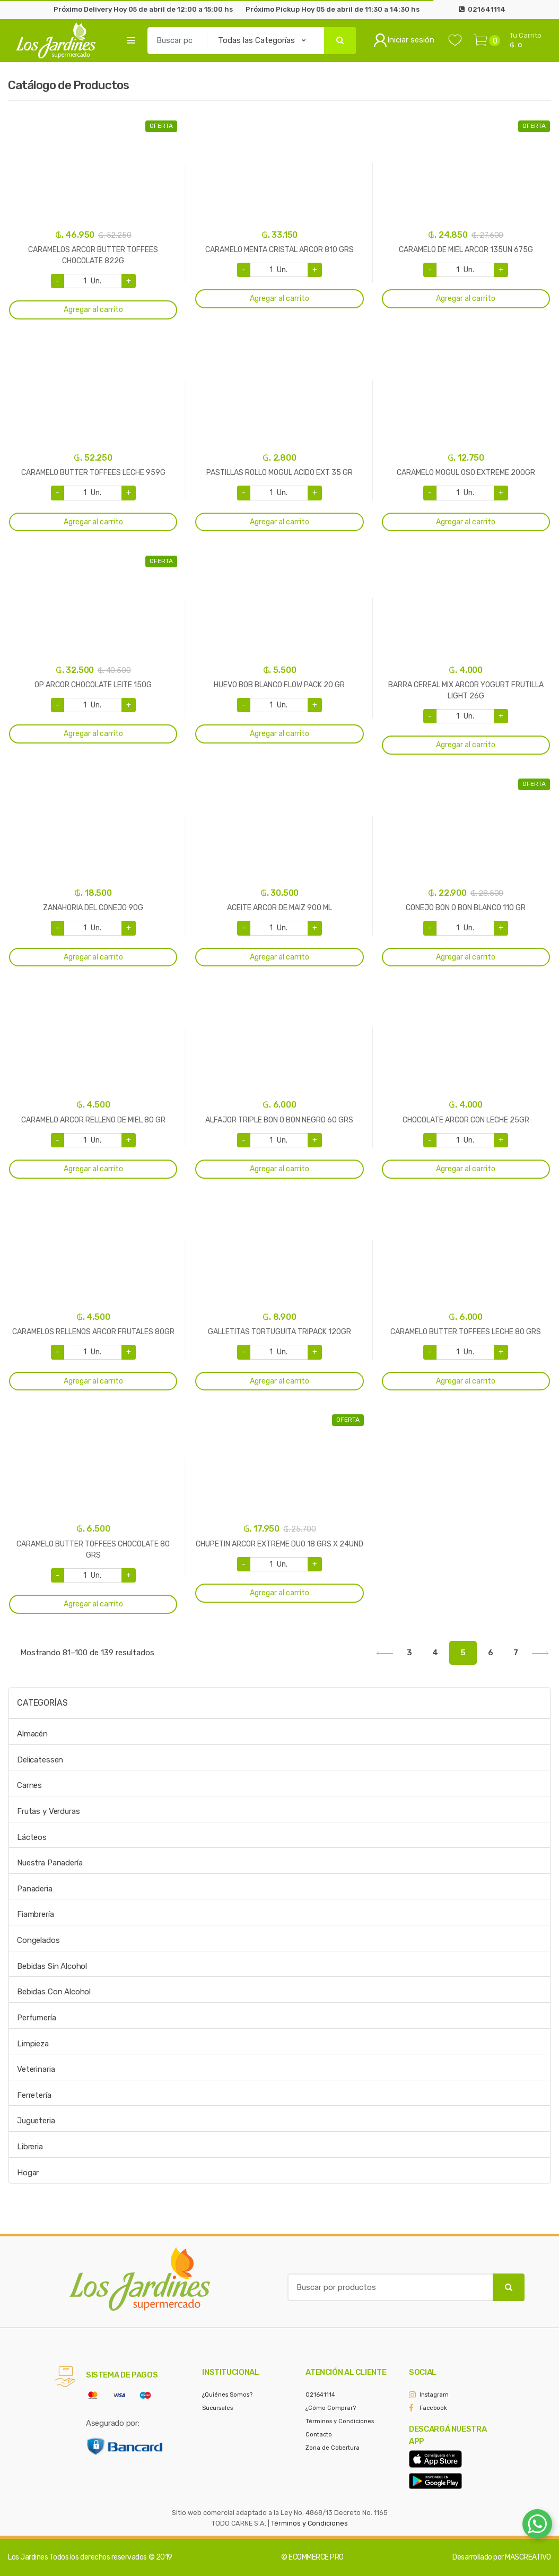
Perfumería (36, 2017)
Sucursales (217, 2408)
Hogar (28, 2172)
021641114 (320, 2394)
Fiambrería (35, 1914)
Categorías (42, 1703)
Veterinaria (36, 2069)
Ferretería (34, 2095)
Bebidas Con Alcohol (54, 1991)
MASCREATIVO (528, 2557)
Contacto (318, 2434)
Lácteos (32, 1837)
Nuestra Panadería (49, 1863)
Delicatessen (40, 1760)
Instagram (434, 2394)
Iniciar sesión (403, 40)
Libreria (30, 2146)
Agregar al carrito (93, 309)
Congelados (38, 1940)
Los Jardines (28, 2557)
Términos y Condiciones (339, 2421)
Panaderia (35, 1889)
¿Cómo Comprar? (330, 2408)
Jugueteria (36, 2120)
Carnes (29, 1785)
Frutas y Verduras (48, 1811)
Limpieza (33, 2043)
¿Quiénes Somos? (227, 2394)
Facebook (433, 2408)
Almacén (32, 1734)
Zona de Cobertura (332, 2447)
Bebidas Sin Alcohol (52, 1966)
